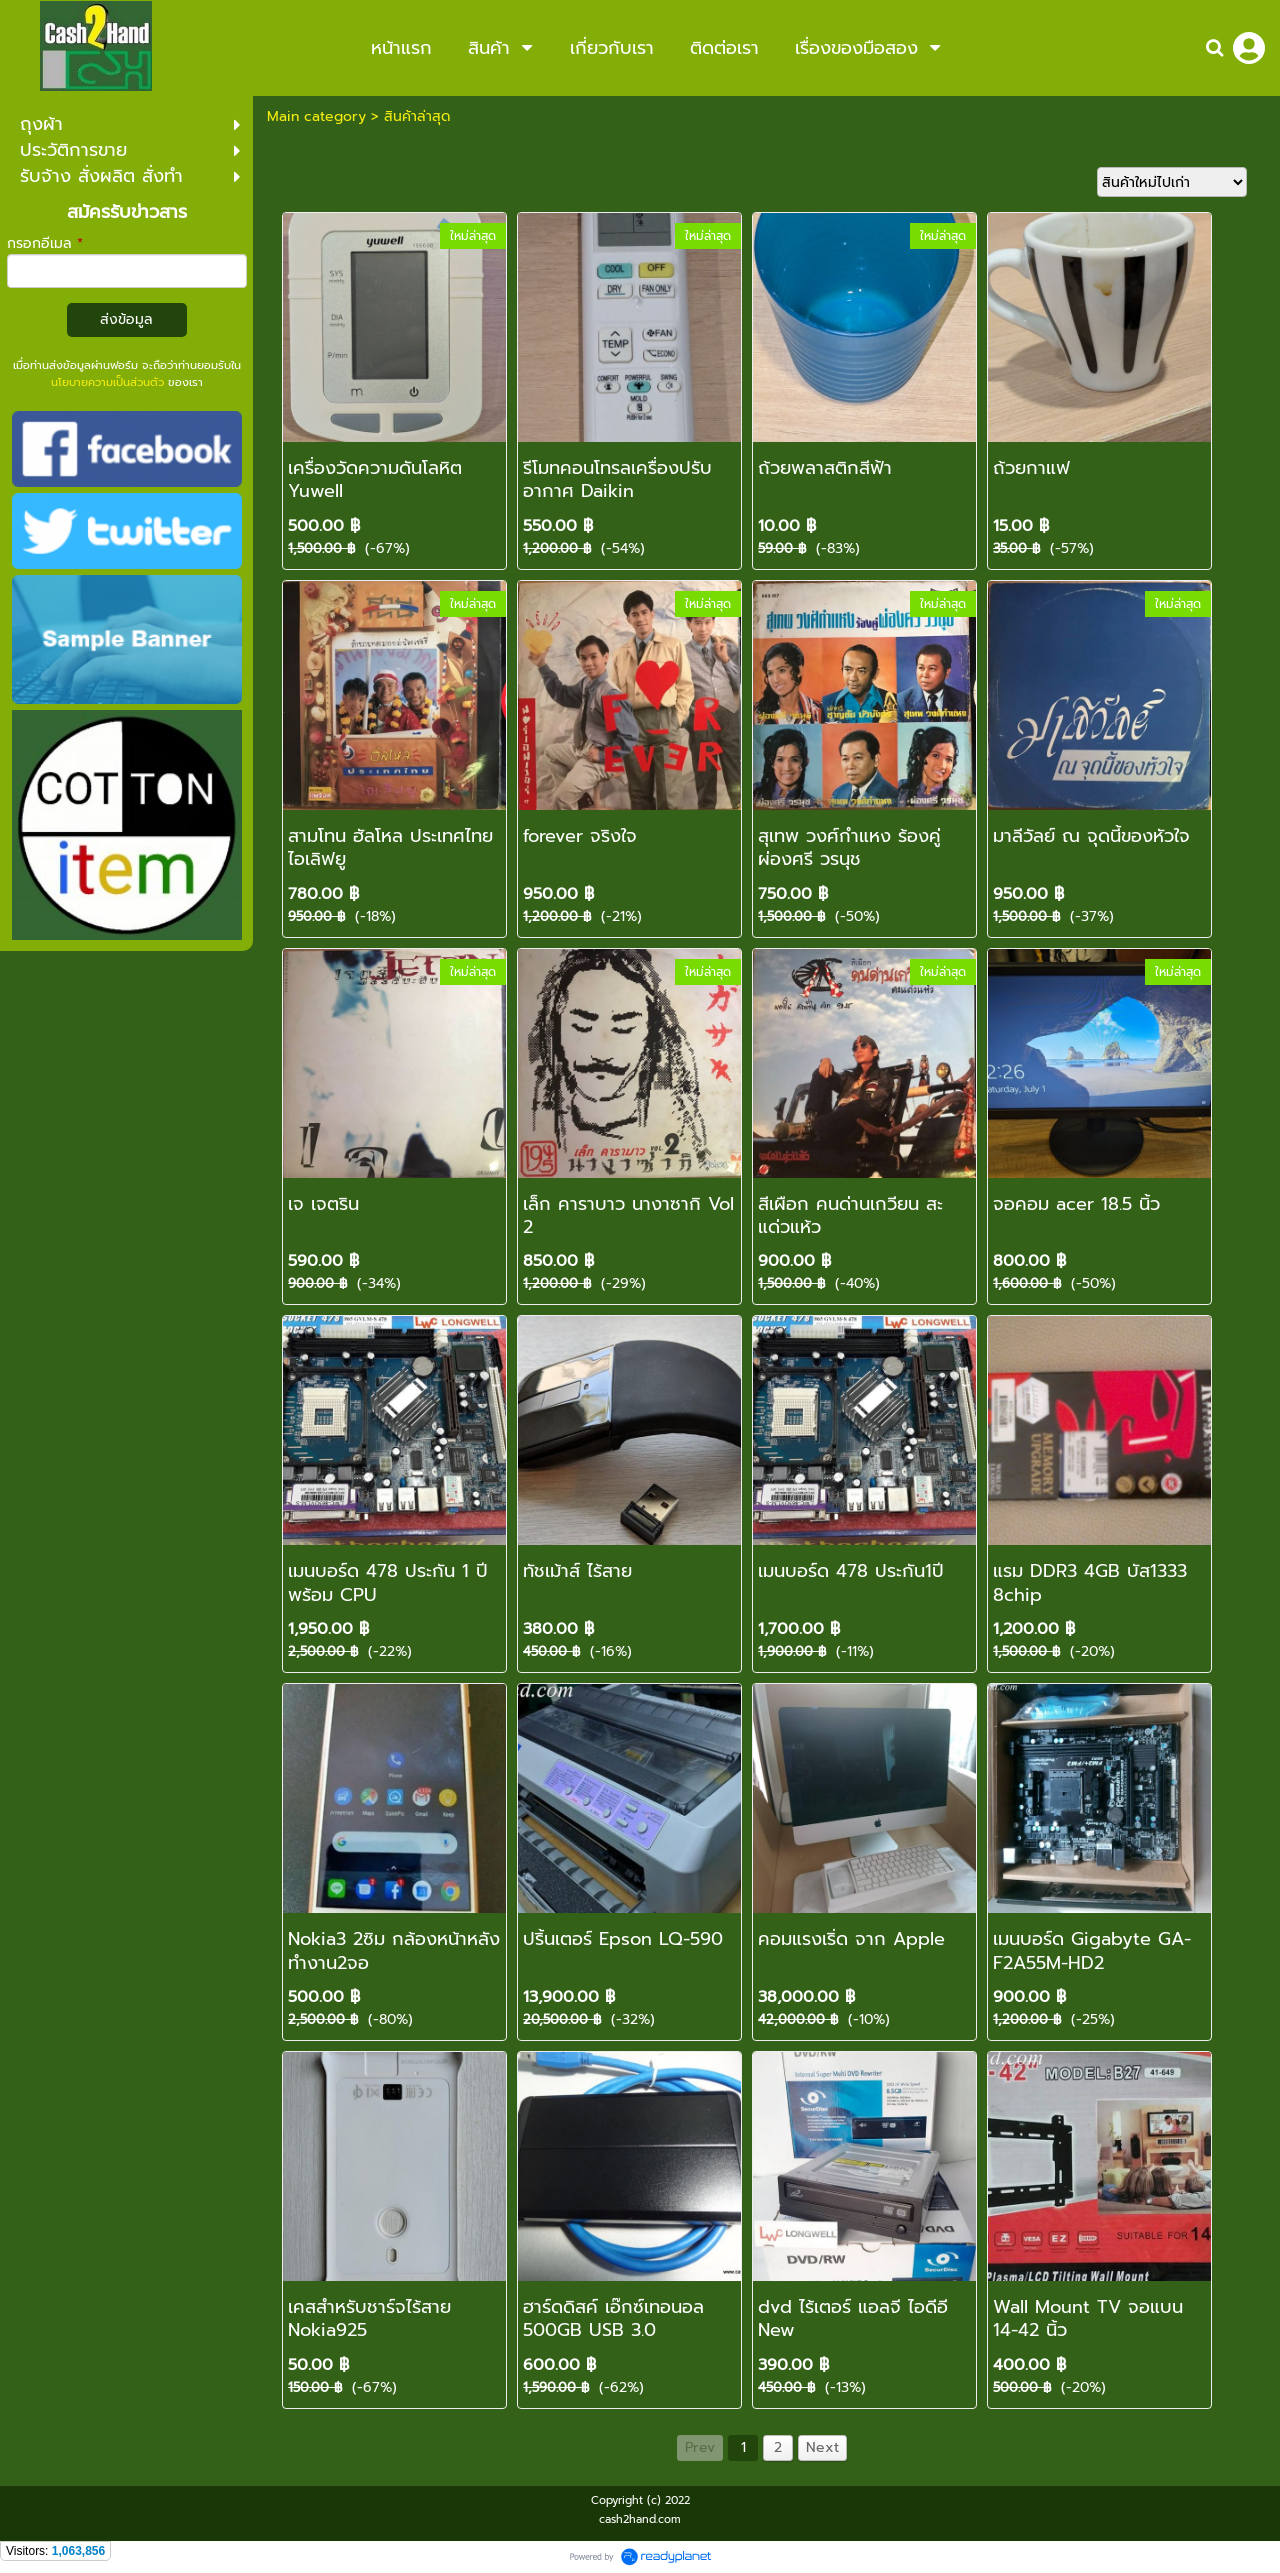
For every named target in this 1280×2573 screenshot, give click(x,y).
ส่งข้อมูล (126, 319)
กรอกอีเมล (45, 243)
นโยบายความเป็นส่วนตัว (107, 382)
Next (822, 2447)
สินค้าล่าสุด (417, 116)
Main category (316, 116)
